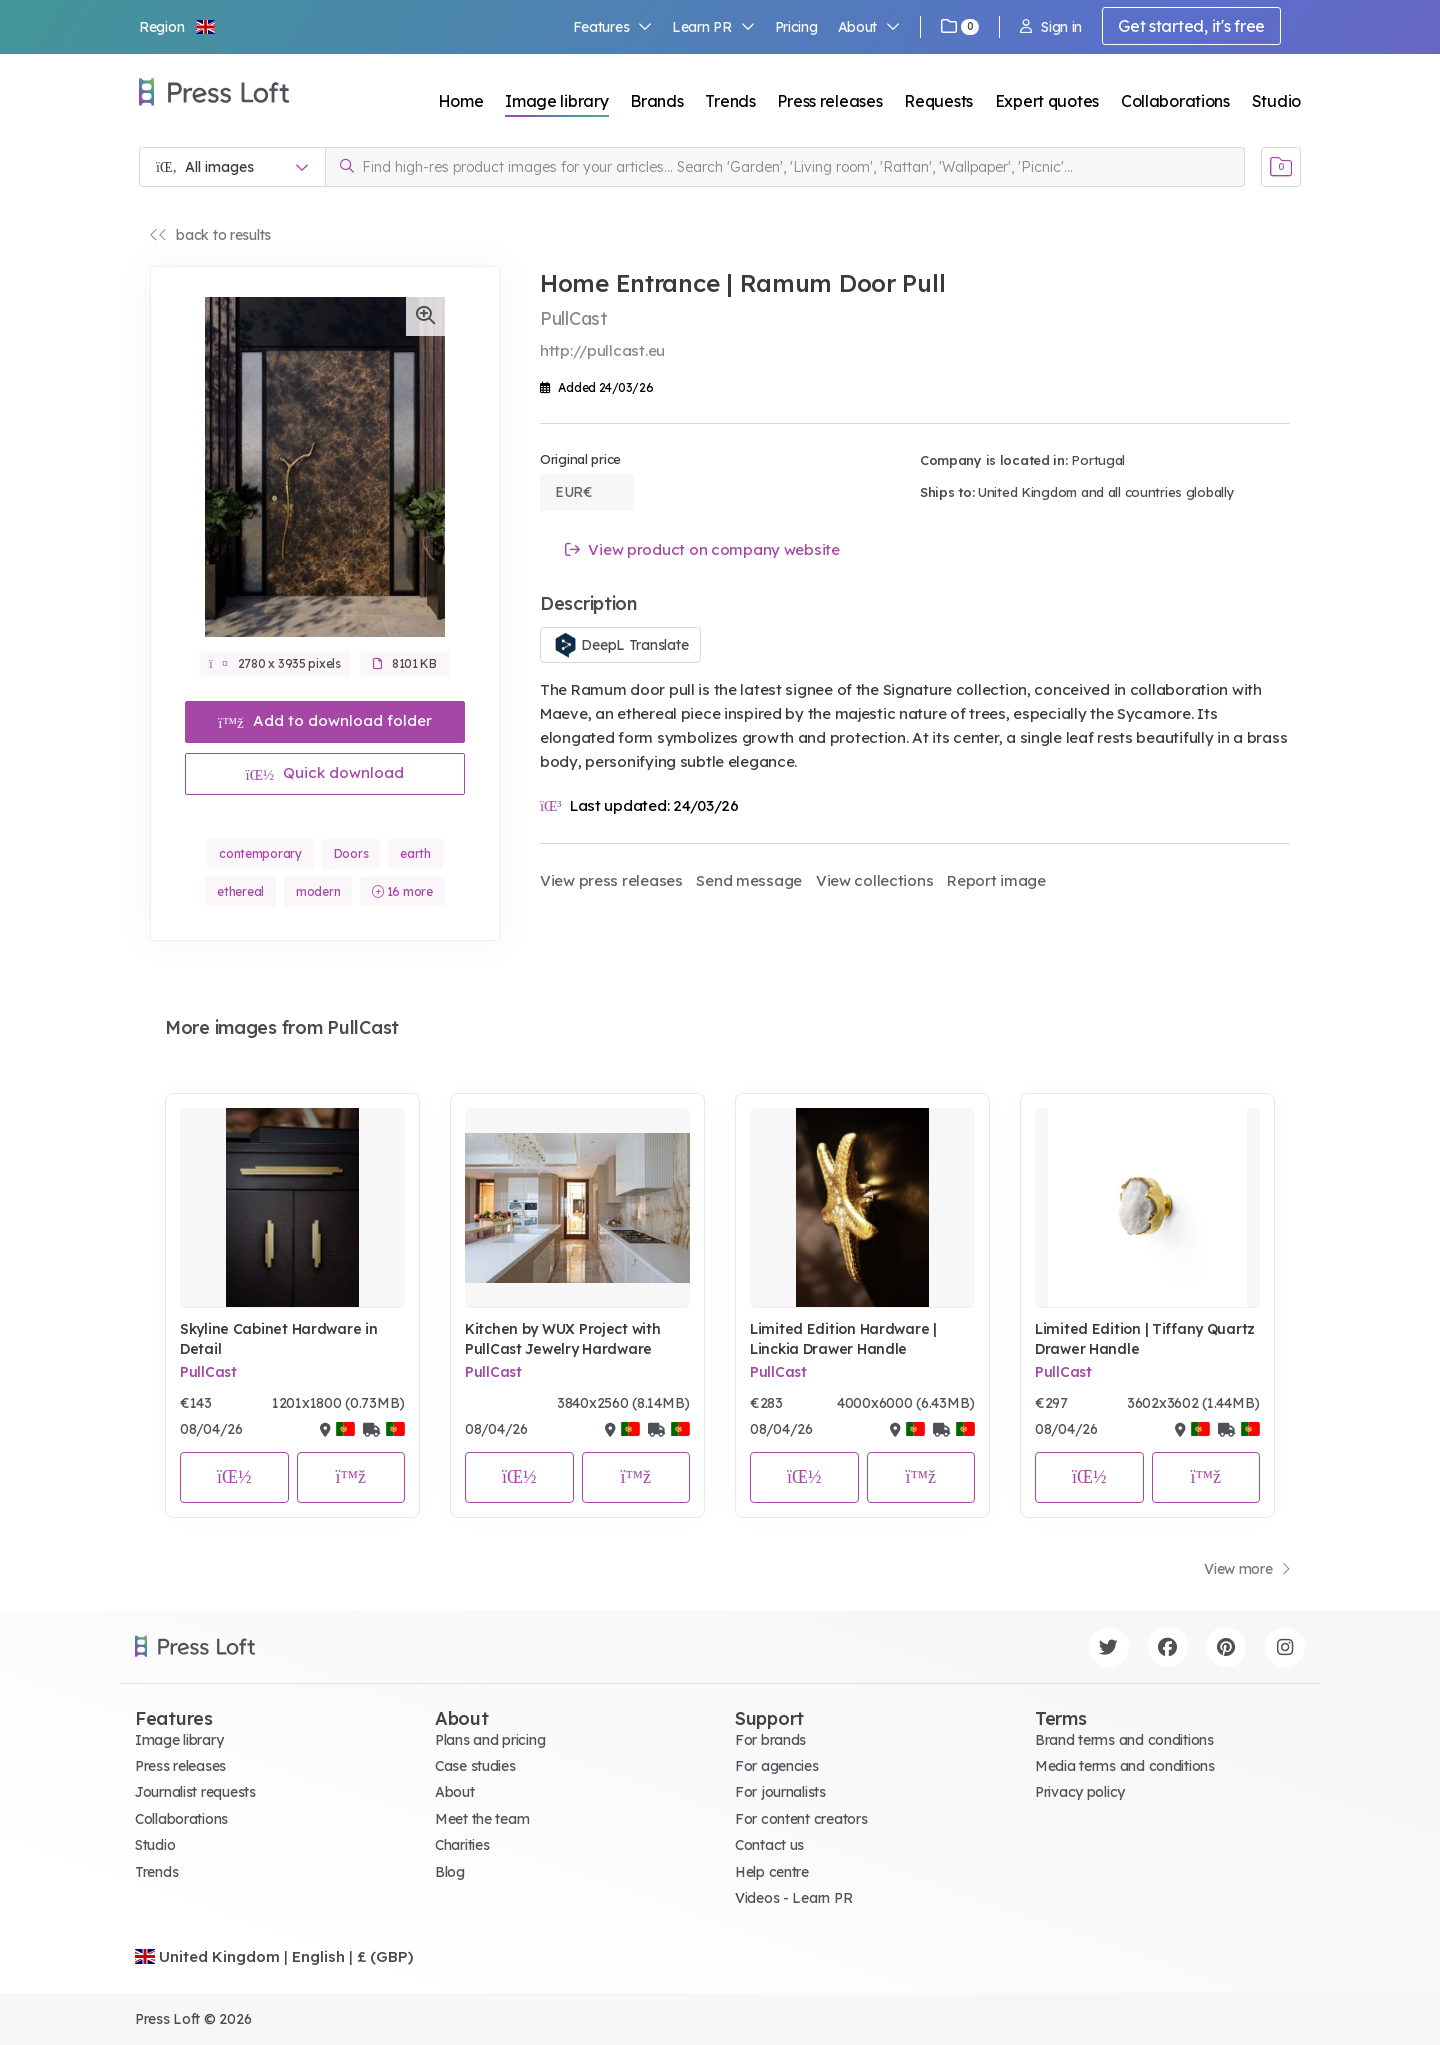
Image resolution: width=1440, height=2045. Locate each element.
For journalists (780, 1792)
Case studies (475, 1766)
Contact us (769, 1845)
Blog (450, 1872)
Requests (938, 101)
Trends (730, 101)
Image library (556, 101)
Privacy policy (1080, 1792)
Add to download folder (325, 720)
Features (613, 27)
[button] (178, 27)
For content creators (801, 1819)
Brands (656, 101)
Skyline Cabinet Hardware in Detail (278, 1339)
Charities (462, 1845)
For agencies (777, 1766)
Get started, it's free (1191, 26)
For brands (770, 1740)
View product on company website (702, 549)
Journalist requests (195, 1792)
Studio (1276, 101)
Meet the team (482, 1819)
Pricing (796, 27)
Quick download (325, 772)
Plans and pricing (490, 1740)
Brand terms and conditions (1124, 1740)
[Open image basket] (1281, 167)
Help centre (772, 1872)
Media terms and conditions (1125, 1766)
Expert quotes (1047, 101)
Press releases (829, 101)
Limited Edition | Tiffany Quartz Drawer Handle (1145, 1339)
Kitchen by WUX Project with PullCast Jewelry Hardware (562, 1339)
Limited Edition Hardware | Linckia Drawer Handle (843, 1339)
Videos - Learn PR (793, 1898)
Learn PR (713, 27)
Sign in (1051, 27)
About (869, 27)
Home (461, 101)
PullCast (208, 1372)
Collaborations (1175, 101)
